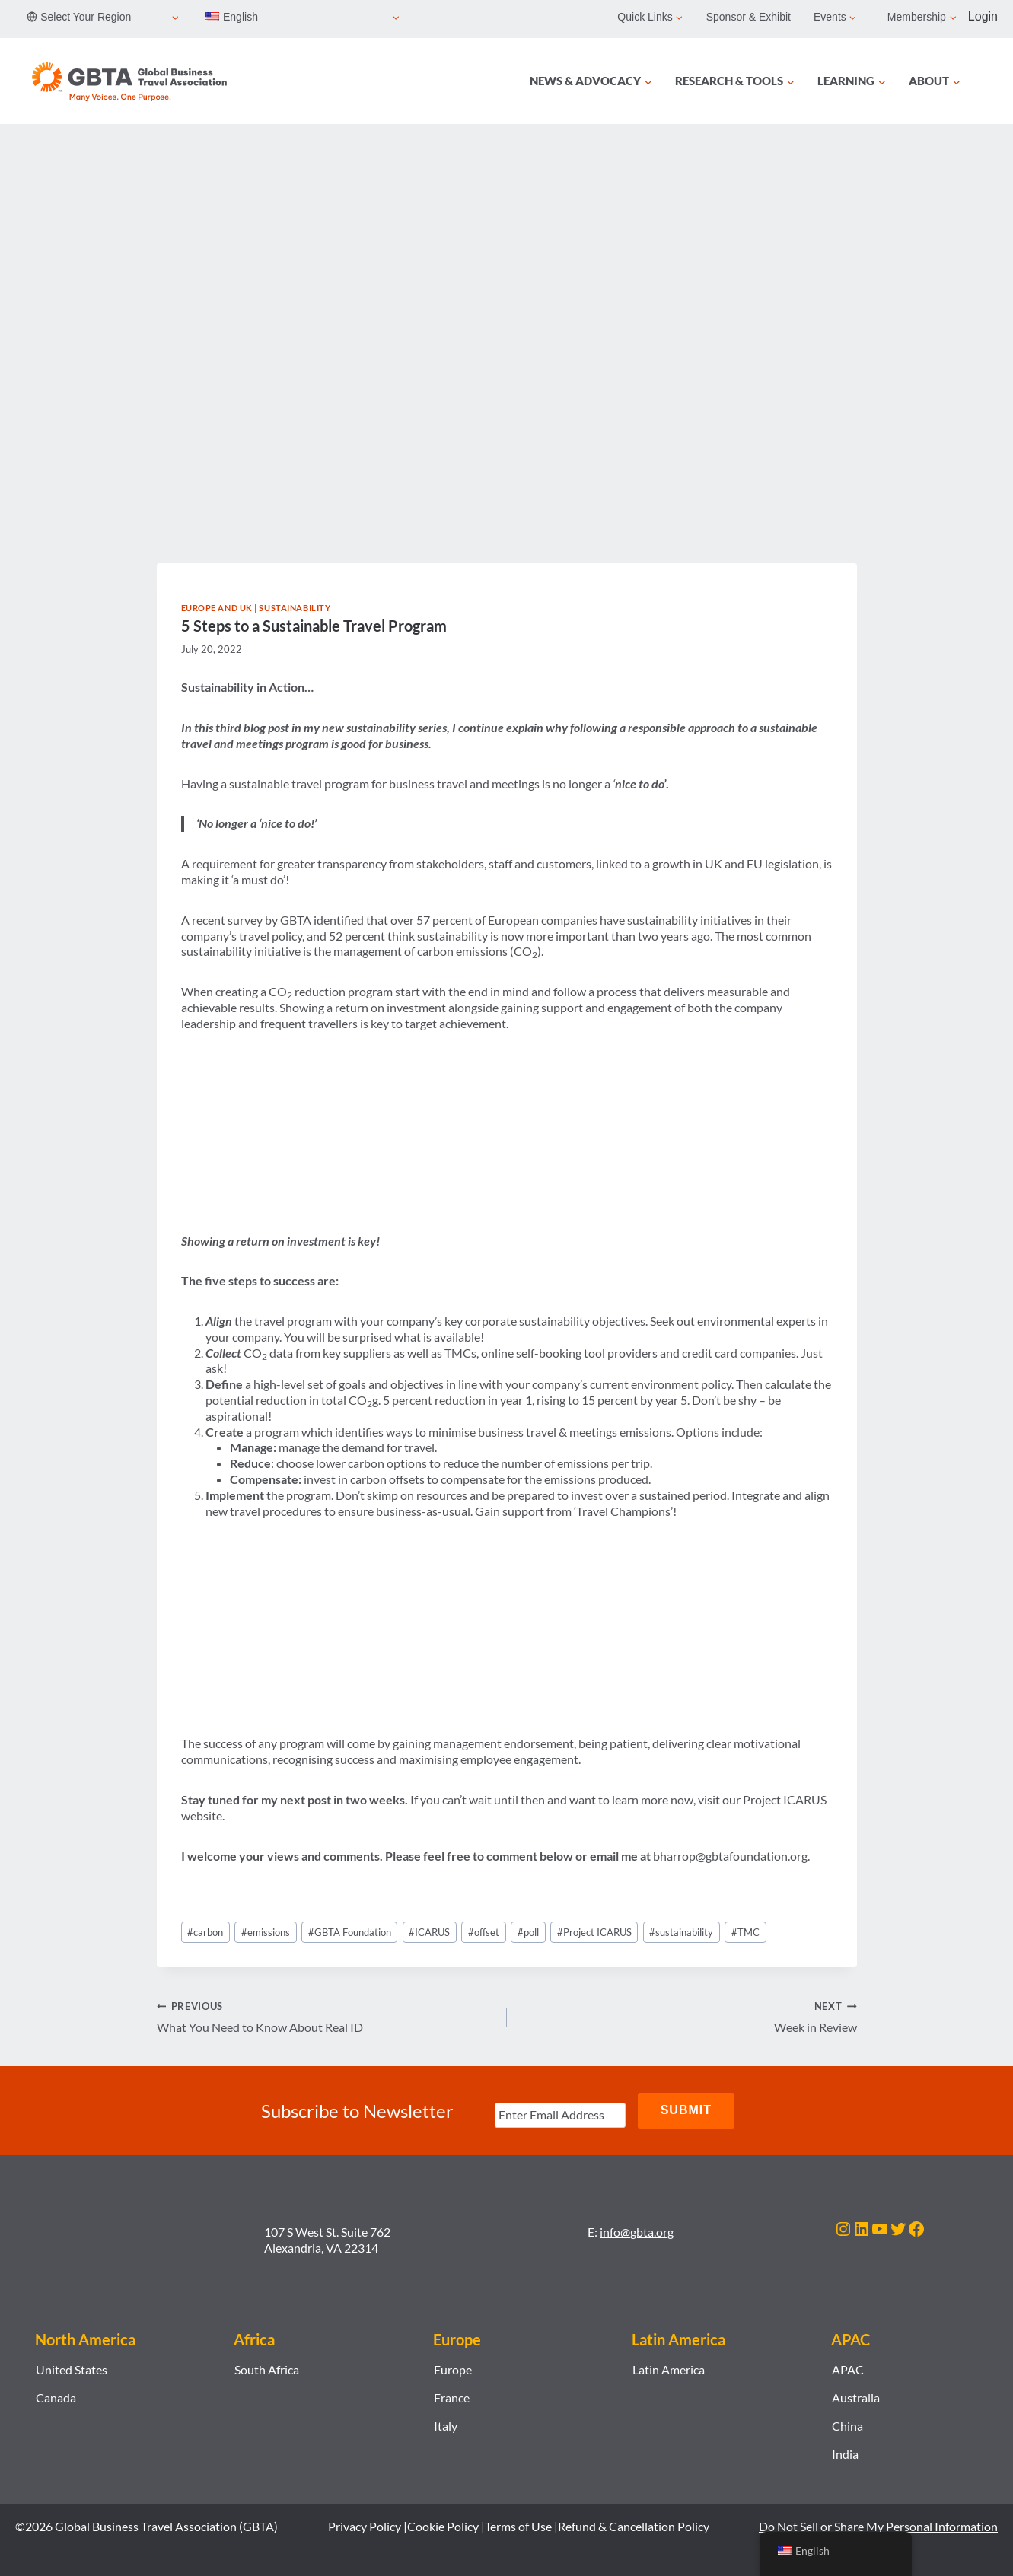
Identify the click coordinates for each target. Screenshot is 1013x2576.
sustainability (681, 1932)
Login (983, 16)
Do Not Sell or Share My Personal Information (878, 2525)
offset (483, 1932)
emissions (265, 1932)
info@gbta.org (637, 2231)
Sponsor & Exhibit (748, 17)
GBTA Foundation (349, 1932)
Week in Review (688, 2016)
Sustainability (294, 608)
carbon (205, 1932)
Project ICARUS (594, 1932)
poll (528, 1932)
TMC (745, 1932)
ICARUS (429, 1932)
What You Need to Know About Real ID (326, 2016)
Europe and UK (217, 608)
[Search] (989, 81)
